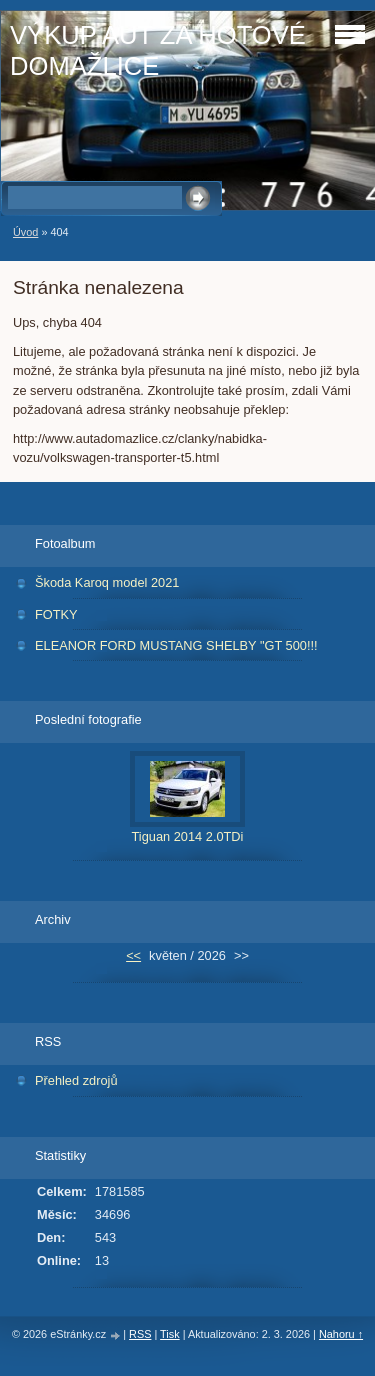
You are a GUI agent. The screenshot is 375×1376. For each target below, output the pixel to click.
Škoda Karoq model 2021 (107, 582)
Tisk (170, 1334)
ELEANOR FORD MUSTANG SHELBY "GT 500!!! (176, 645)
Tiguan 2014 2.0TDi (188, 836)
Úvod (25, 232)
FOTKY (56, 614)
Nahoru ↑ (341, 1334)
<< (133, 955)
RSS (140, 1334)
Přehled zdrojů (76, 1080)
